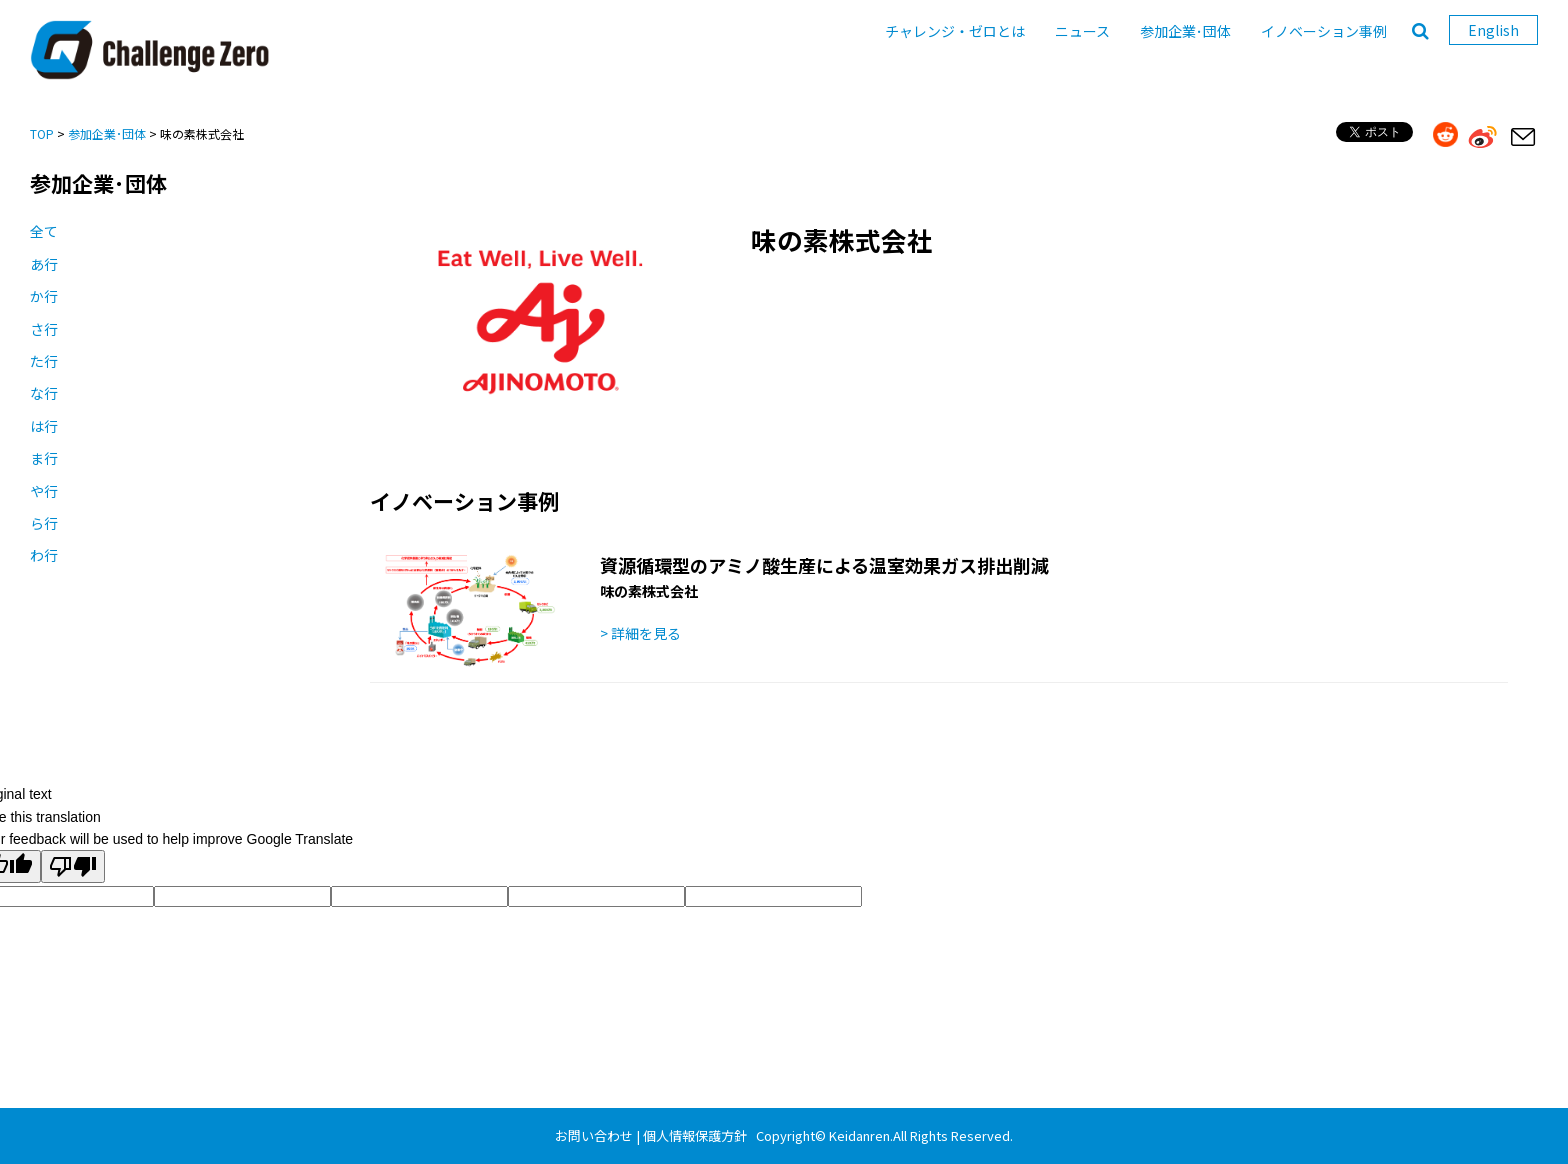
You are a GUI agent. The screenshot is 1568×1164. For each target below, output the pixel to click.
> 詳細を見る (640, 633)
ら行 (44, 523)
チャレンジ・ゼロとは (955, 31)
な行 (44, 393)
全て (44, 231)
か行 (44, 296)
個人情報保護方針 (695, 1135)
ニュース (1082, 31)
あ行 (44, 264)
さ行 (44, 329)
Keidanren (859, 1135)
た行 (44, 361)
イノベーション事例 (1324, 31)
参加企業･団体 (1185, 31)
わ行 (44, 555)
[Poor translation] (73, 866)
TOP (42, 133)
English (1493, 30)
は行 (44, 426)
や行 (44, 491)
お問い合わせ (594, 1135)
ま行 (44, 458)
